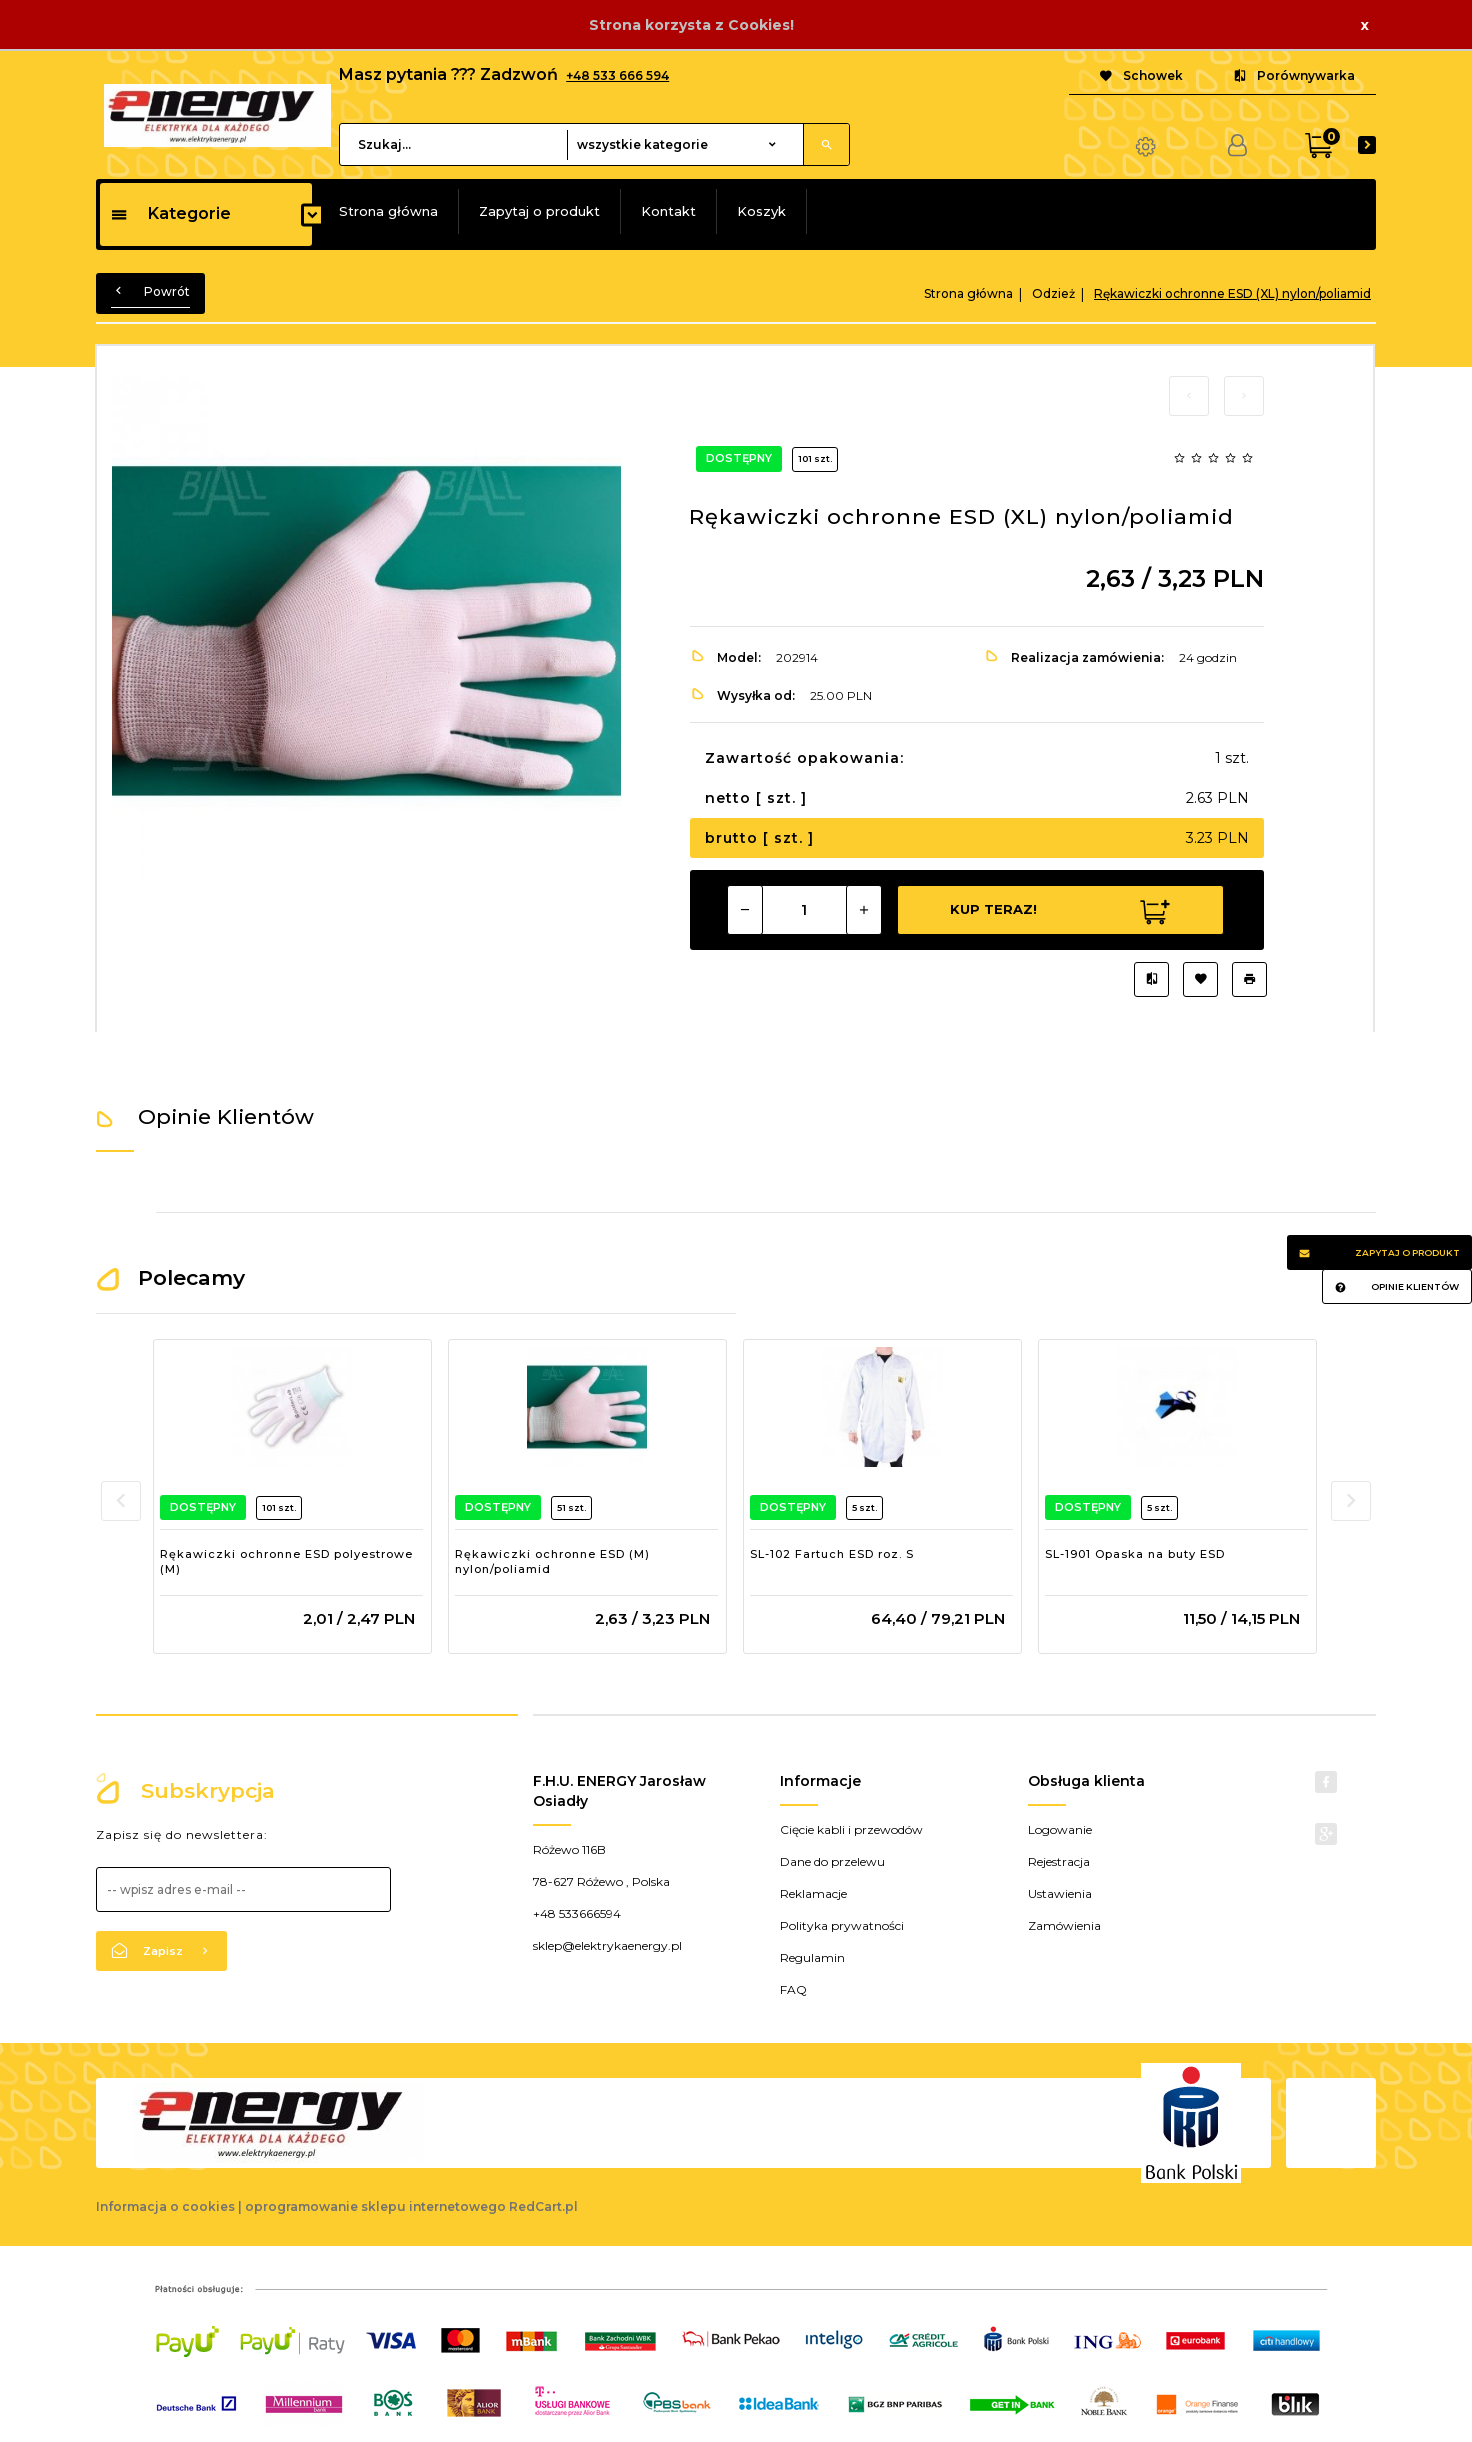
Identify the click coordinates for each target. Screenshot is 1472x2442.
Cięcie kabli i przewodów (851, 1829)
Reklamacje (813, 1893)
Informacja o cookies (165, 2206)
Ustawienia (1060, 1893)
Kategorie (170, 213)
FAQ (793, 1989)
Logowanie (1060, 1829)
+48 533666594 (577, 1913)
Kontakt (668, 211)
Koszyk (761, 211)
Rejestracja (1059, 1861)
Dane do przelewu (832, 1861)
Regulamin (812, 1957)
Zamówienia (1064, 1925)
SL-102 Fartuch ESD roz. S (832, 1554)
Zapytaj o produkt (539, 211)
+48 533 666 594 (617, 75)
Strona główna (388, 211)
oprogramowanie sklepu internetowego (375, 2206)
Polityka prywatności (842, 1925)
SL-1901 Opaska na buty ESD (1135, 1554)
